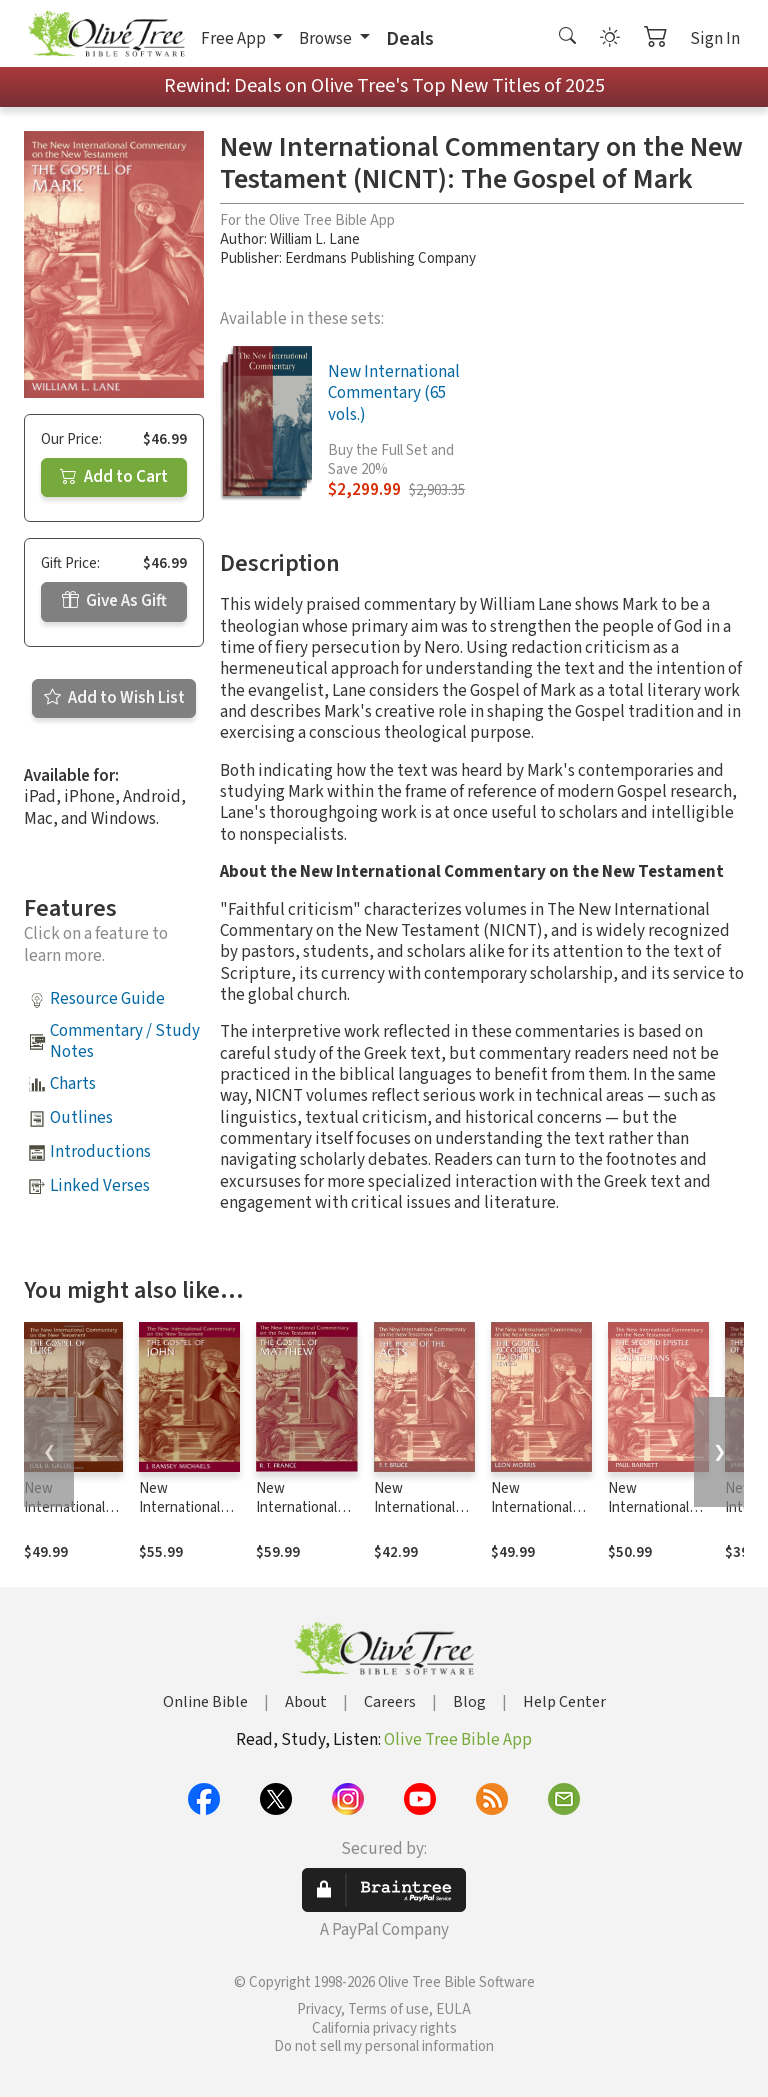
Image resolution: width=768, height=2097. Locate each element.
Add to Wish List (114, 698)
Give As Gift (114, 601)
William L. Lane (315, 239)
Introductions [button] (100, 1152)
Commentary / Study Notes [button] (125, 1041)
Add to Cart (114, 477)
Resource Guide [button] (107, 999)
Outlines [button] (81, 1118)
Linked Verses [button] (100, 1186)
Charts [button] (73, 1084)
